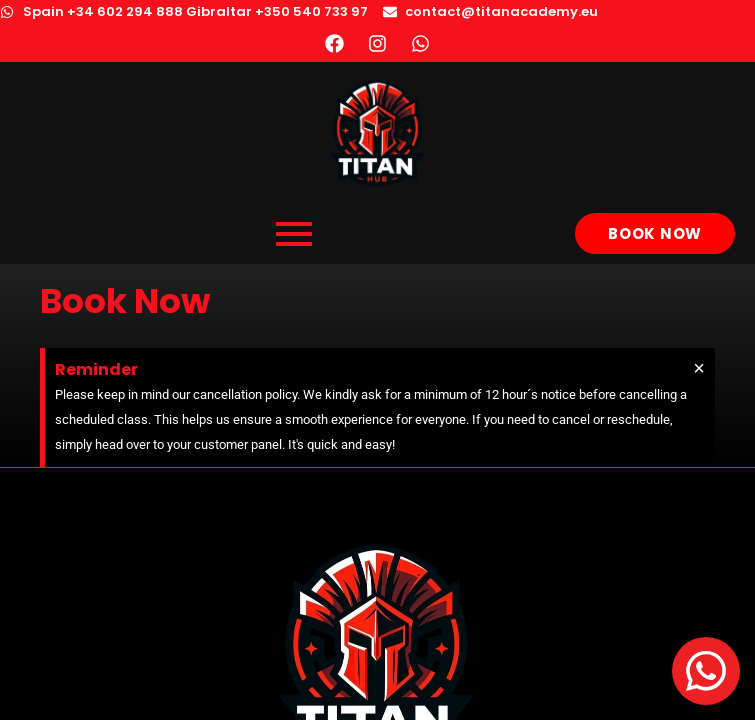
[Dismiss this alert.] (699, 368)
